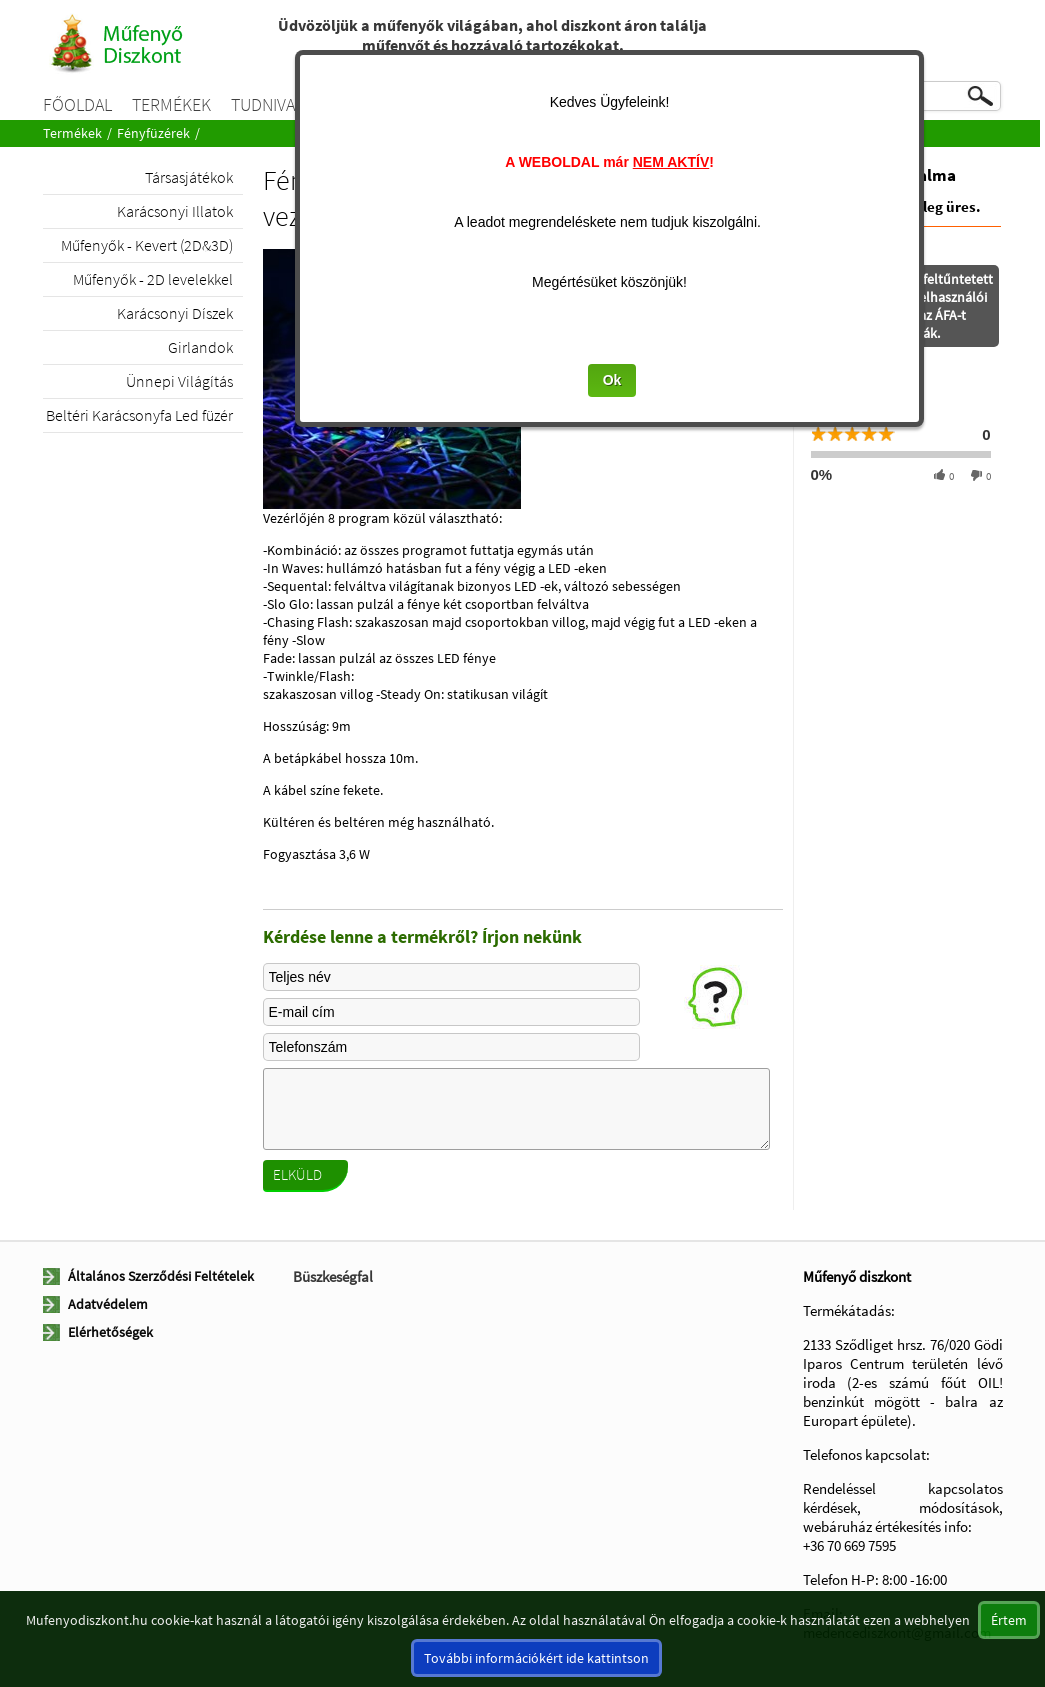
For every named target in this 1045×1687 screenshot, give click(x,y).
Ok (530, 380)
